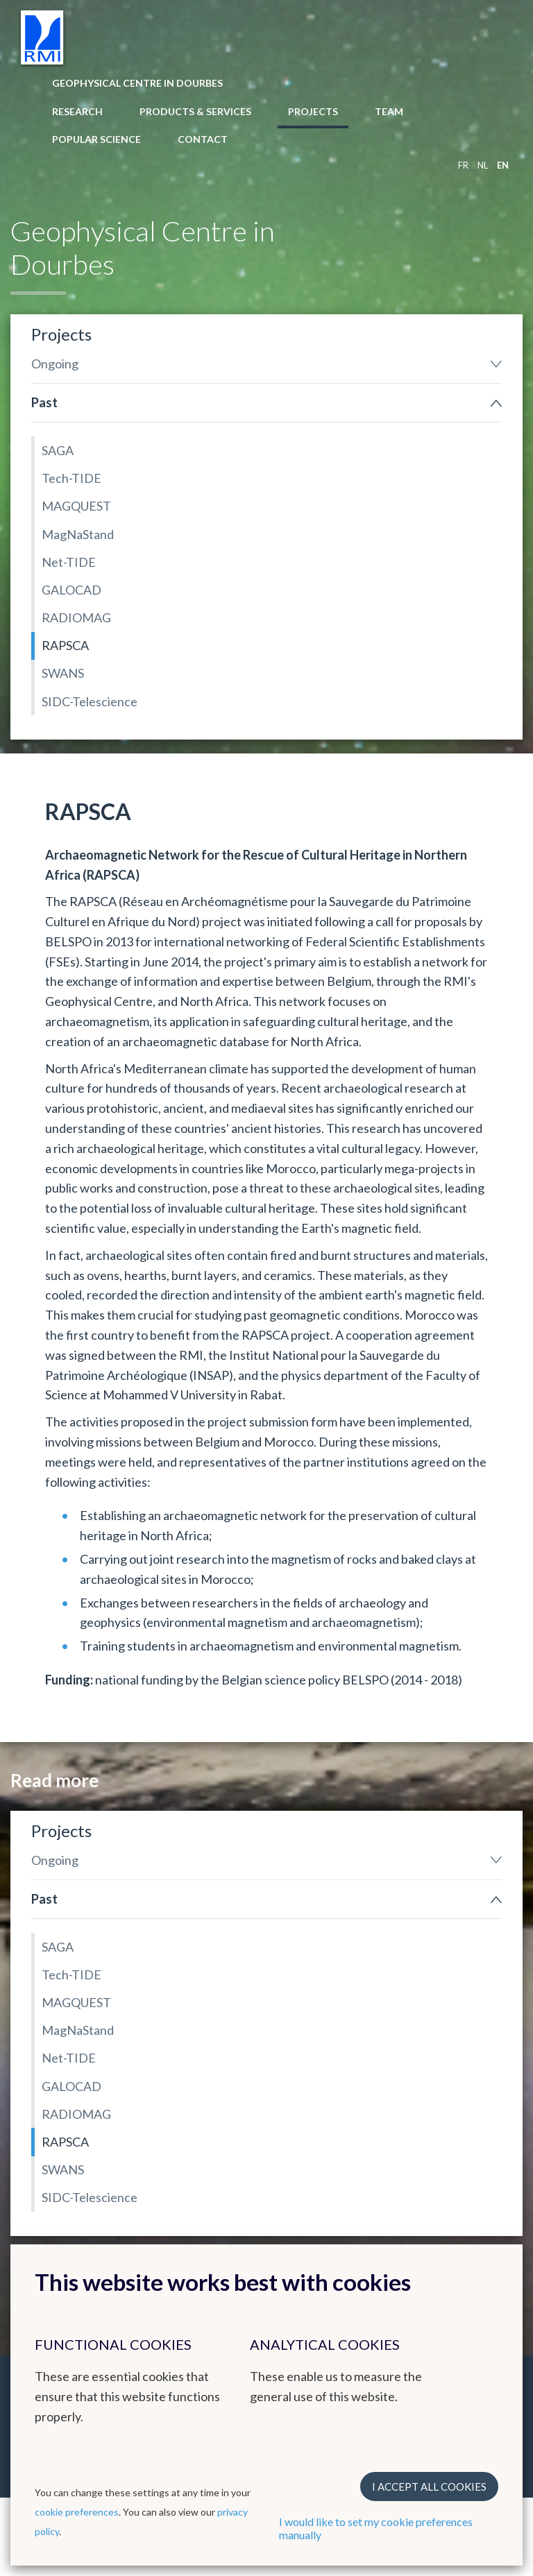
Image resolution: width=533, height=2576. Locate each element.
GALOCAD (71, 589)
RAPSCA (65, 645)
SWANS (63, 673)
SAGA (58, 450)
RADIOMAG (76, 617)
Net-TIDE (69, 562)
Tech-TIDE (71, 478)
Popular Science (96, 139)
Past (44, 402)
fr (463, 165)
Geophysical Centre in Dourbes (137, 83)
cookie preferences (77, 2512)
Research (77, 111)
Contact (203, 139)
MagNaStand (78, 534)
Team (389, 111)
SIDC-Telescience (89, 701)
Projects (313, 111)
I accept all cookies (429, 2486)
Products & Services (195, 111)
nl (482, 165)
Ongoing (54, 363)
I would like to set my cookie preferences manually (376, 2528)
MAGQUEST (76, 505)
